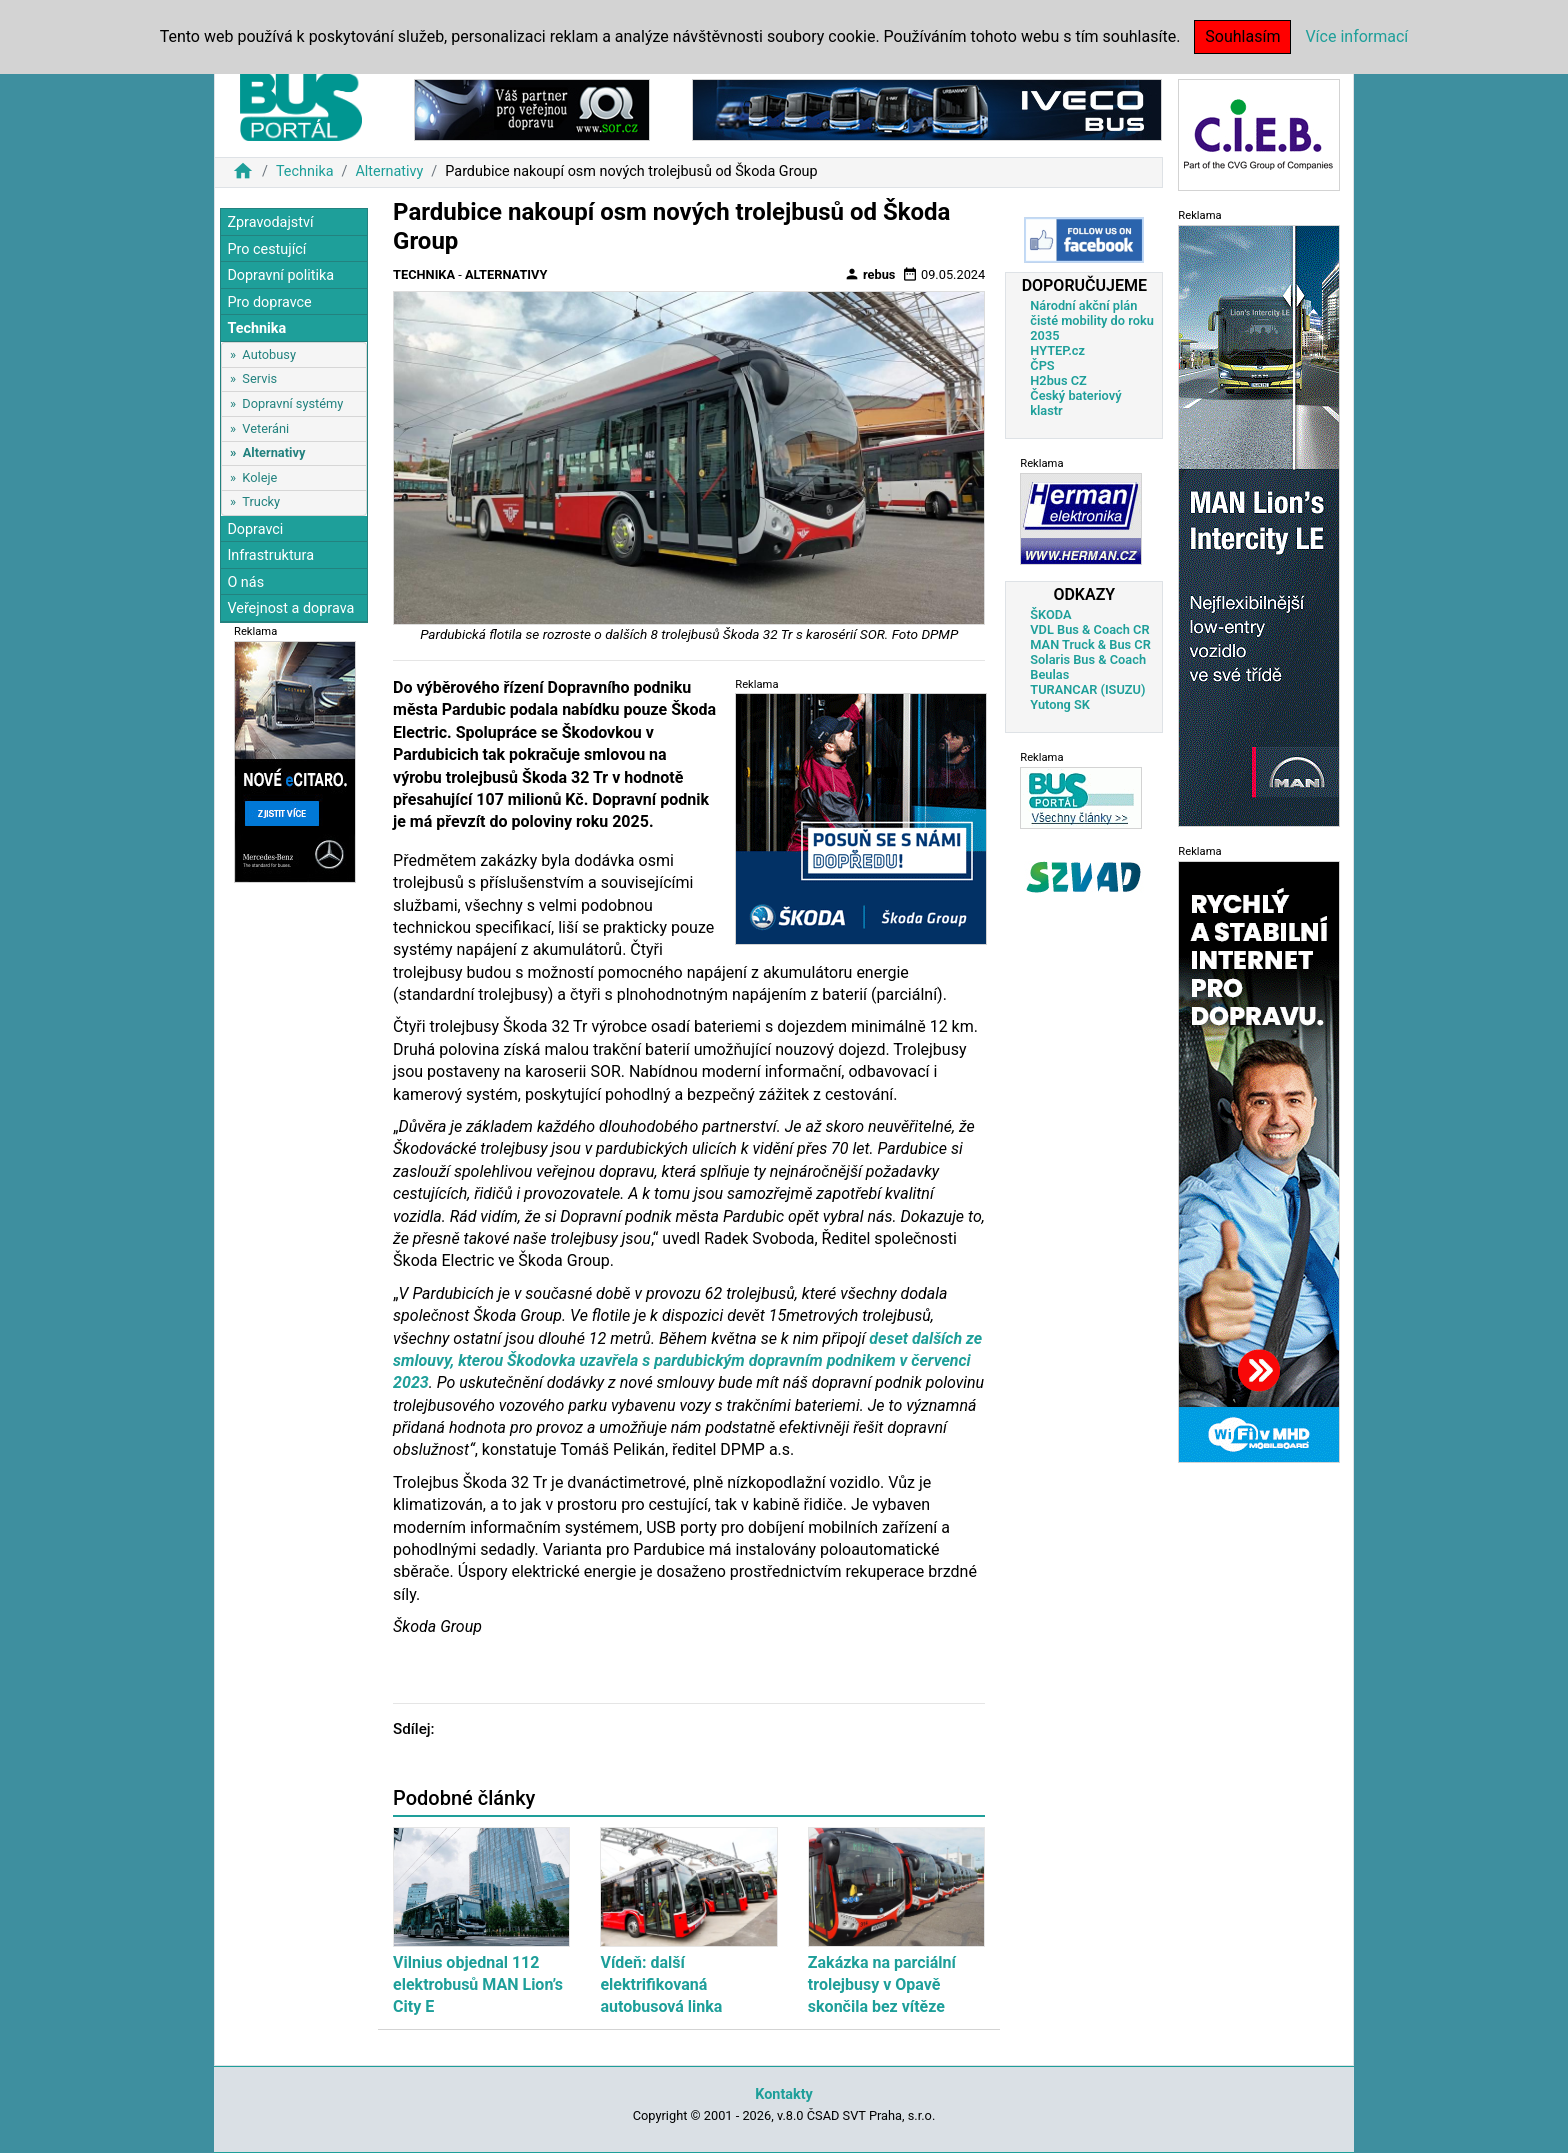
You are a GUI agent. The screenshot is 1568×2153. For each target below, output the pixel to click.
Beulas (1049, 674)
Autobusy (269, 354)
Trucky (261, 501)
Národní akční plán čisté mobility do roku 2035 (1092, 320)
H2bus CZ (1058, 380)
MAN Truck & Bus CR (1090, 644)
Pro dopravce (269, 302)
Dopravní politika (280, 275)
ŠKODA (1050, 614)
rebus (870, 274)
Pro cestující (266, 249)
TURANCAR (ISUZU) (1087, 689)
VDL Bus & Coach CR (1089, 629)
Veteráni (265, 428)
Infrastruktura (270, 555)
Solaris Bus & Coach (1088, 659)
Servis (259, 378)
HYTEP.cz (1057, 350)
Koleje (259, 477)
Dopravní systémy (292, 403)
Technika (305, 171)
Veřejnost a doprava (290, 608)
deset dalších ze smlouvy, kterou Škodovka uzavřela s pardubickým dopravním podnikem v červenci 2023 (687, 1361)
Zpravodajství (270, 222)
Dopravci (255, 529)
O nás (245, 582)
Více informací (1356, 36)
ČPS (1042, 365)
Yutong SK (1060, 704)
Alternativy (389, 171)
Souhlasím (1242, 36)
